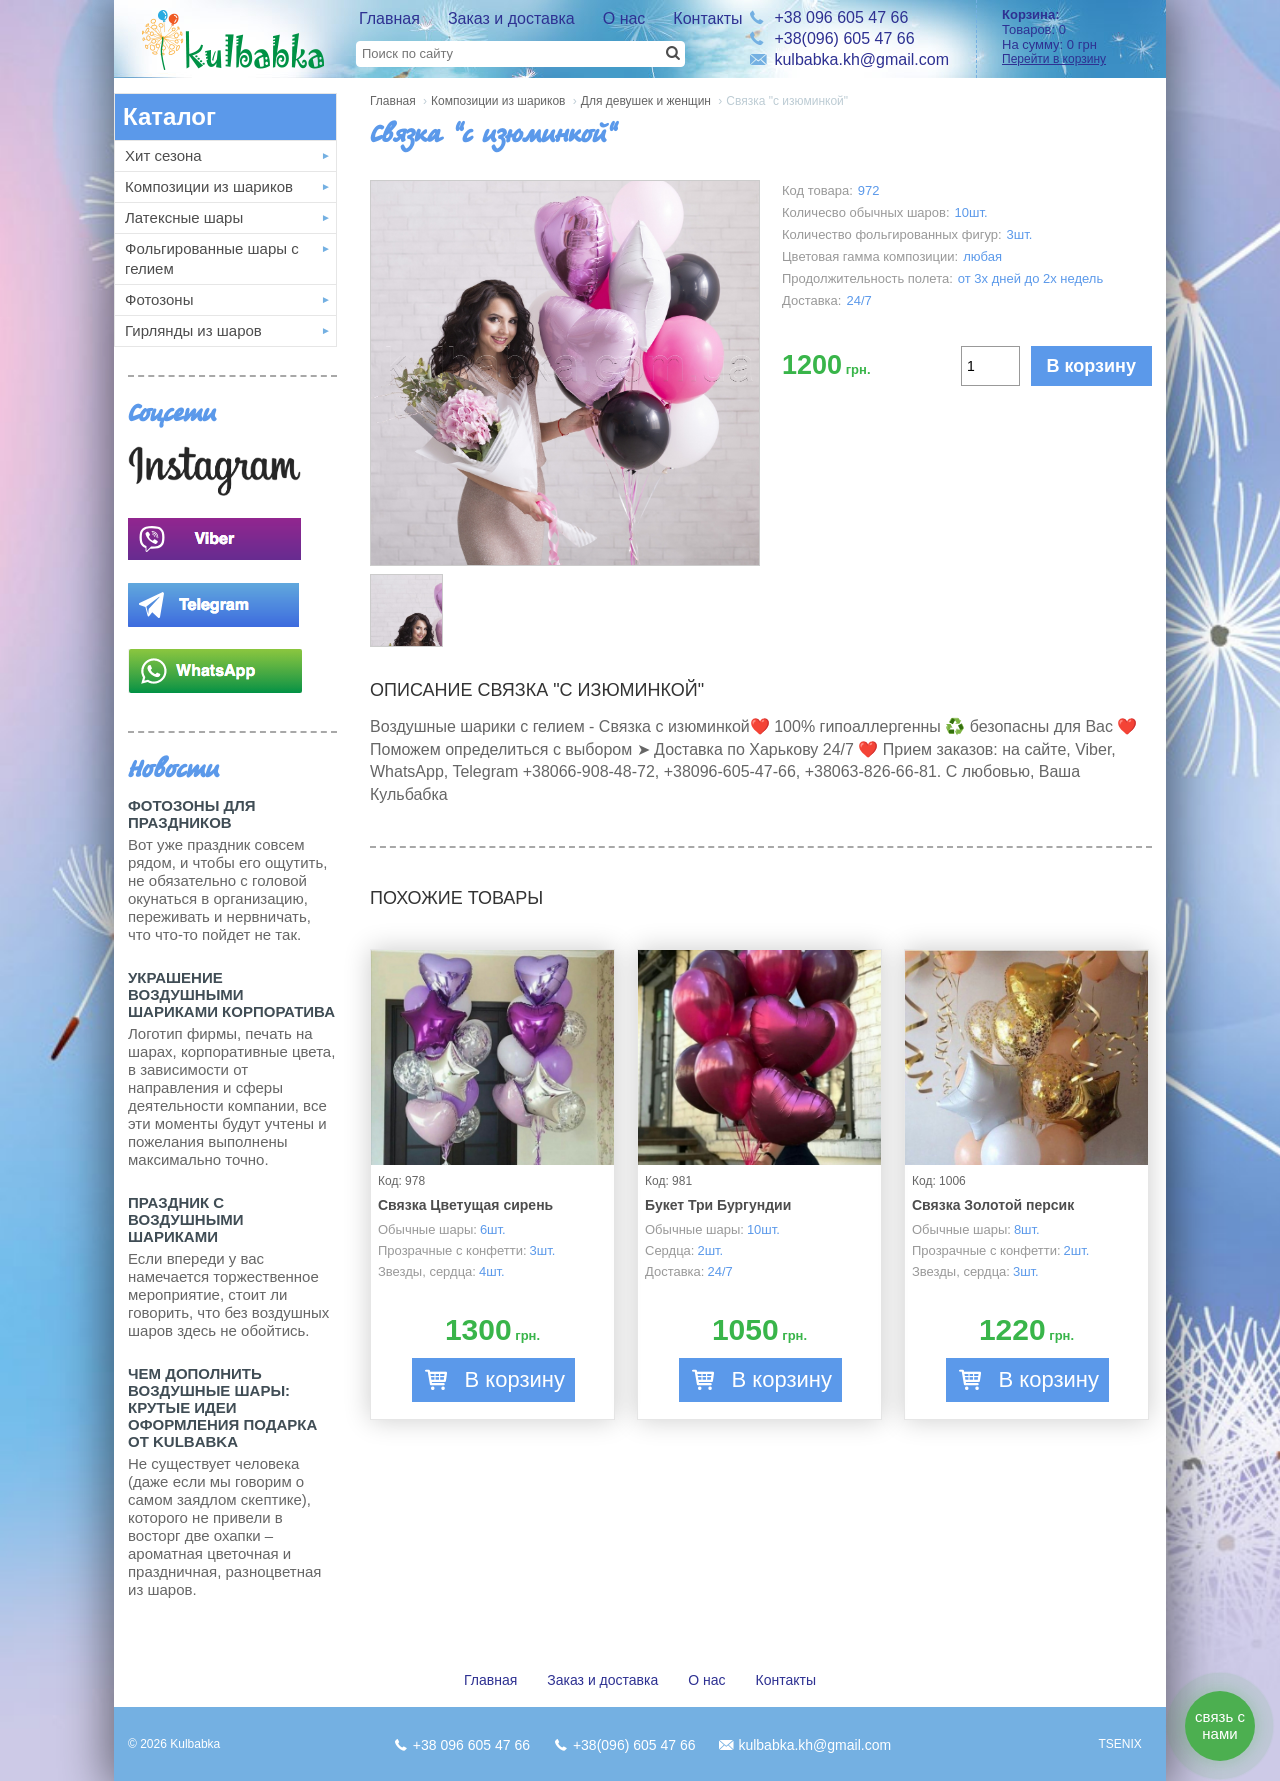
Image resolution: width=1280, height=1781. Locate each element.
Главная (389, 18)
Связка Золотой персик (993, 1205)
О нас (624, 18)
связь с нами (1220, 1725)
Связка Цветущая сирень (465, 1205)
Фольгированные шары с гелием (212, 258)
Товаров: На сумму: (1077, 36)
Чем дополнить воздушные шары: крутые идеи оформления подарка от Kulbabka (222, 1407)
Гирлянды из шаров (193, 330)
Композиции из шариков (209, 186)
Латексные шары (184, 217)
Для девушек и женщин (646, 101)
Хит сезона (163, 155)
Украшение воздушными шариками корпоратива (231, 994)
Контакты (707, 18)
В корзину (1091, 366)
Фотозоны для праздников (191, 814)
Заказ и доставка (511, 18)
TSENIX (1119, 1744)
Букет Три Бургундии (718, 1205)
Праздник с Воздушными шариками (186, 1219)
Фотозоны (159, 299)
